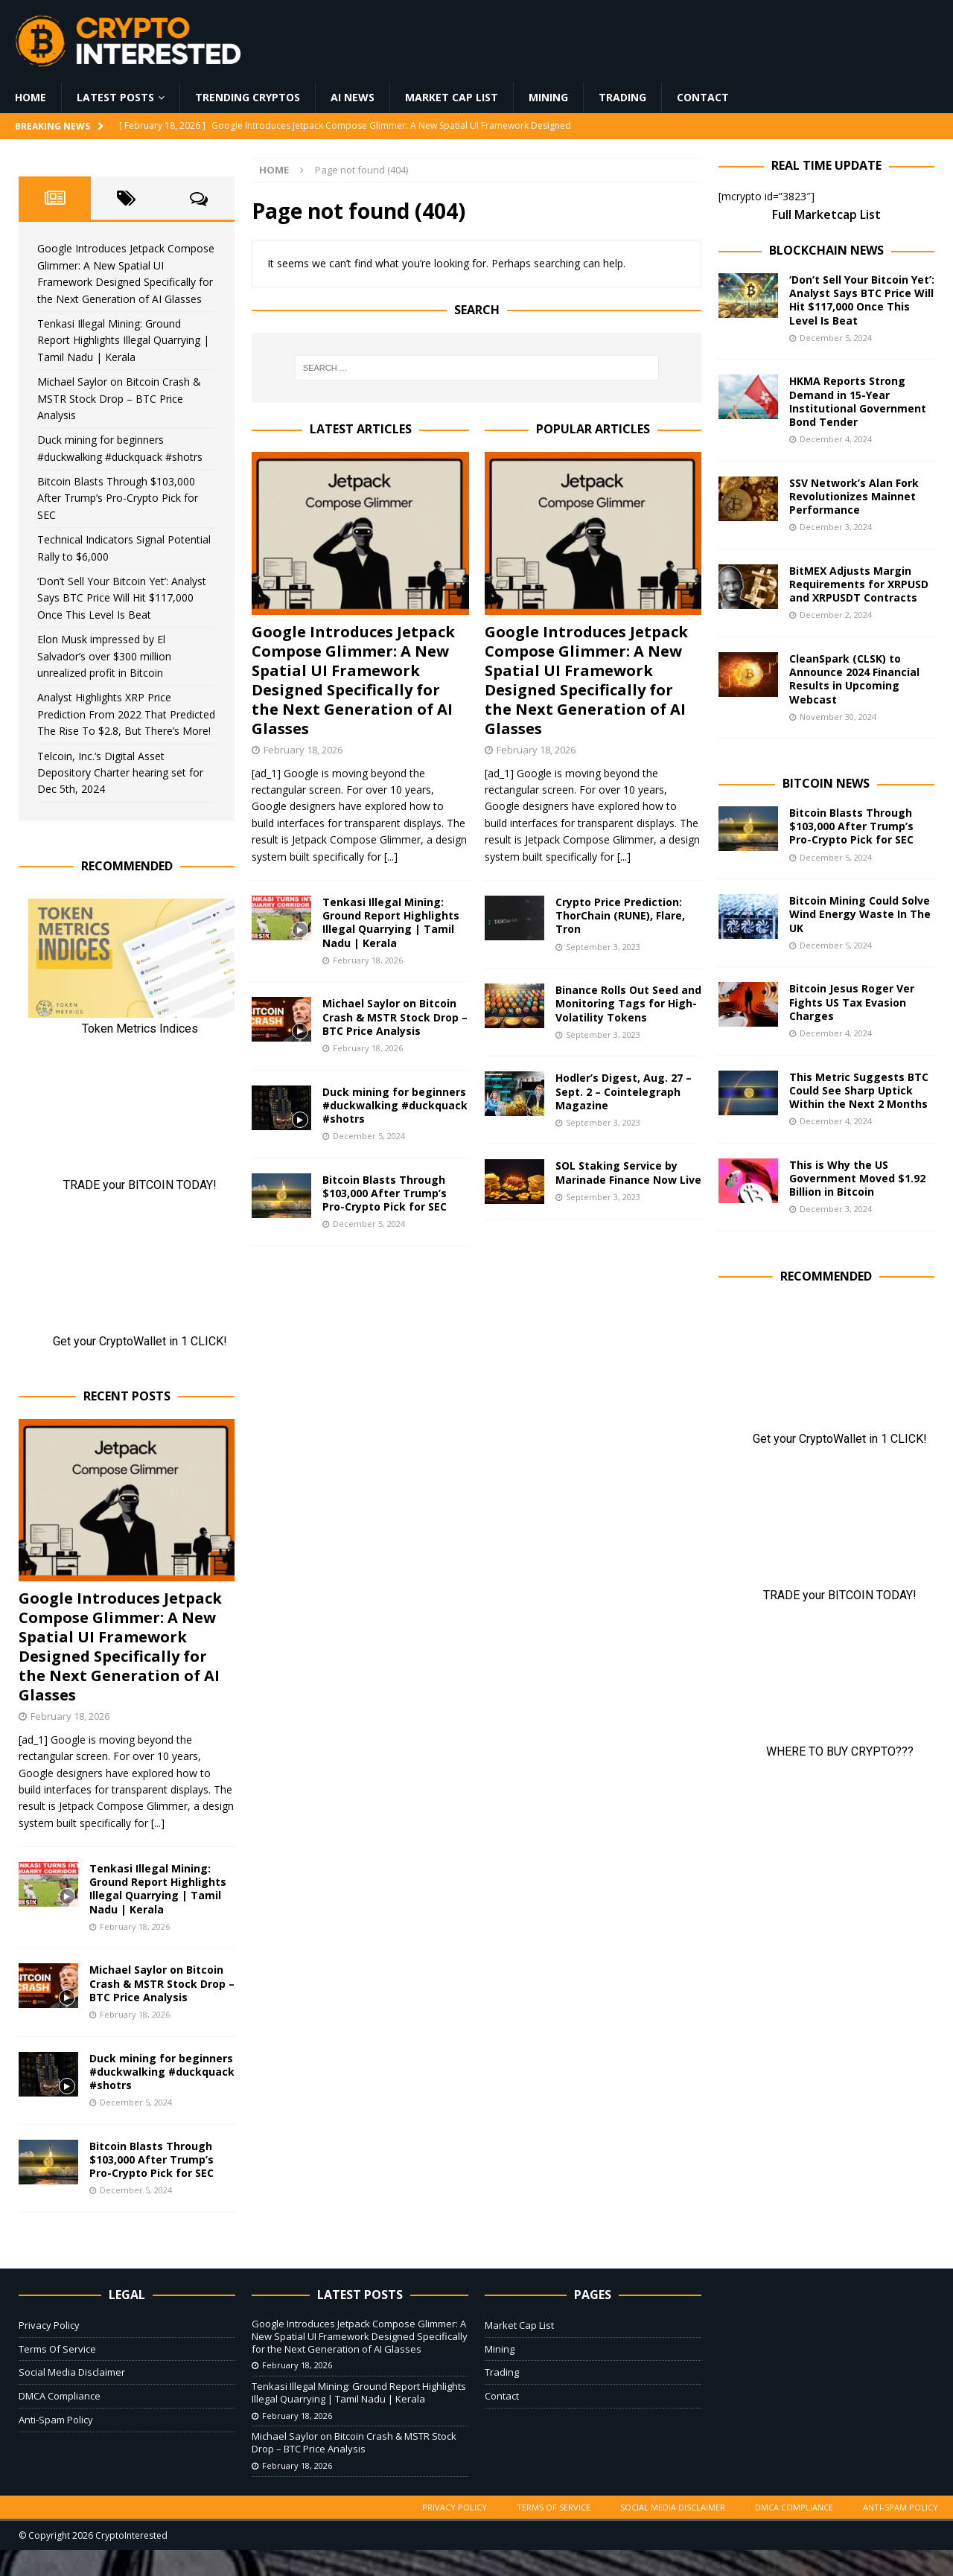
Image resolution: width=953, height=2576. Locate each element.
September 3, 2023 (603, 946)
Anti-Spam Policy (56, 2419)
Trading (622, 97)
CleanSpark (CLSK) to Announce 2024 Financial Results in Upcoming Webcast (854, 679)
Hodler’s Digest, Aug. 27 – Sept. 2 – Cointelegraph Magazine (623, 1091)
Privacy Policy (49, 2325)
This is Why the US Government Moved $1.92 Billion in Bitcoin (857, 1178)
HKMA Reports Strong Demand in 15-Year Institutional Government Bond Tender (857, 401)
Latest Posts (115, 97)
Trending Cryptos (247, 97)
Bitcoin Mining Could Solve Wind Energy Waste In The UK (860, 913)
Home (30, 97)
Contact (703, 97)
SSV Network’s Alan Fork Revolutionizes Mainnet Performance (854, 496)
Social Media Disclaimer (72, 2372)
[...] (391, 856)
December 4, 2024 (836, 438)
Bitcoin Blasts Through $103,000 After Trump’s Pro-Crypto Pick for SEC (384, 1193)
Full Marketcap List (826, 214)
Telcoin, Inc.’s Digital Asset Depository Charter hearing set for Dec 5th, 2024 (120, 773)
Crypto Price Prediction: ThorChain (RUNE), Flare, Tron (620, 915)
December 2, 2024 (836, 614)
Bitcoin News (826, 783)
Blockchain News (826, 250)
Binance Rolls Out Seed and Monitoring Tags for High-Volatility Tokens (628, 1003)
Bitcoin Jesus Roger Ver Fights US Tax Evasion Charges (851, 1001)
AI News (352, 97)
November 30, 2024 (838, 716)
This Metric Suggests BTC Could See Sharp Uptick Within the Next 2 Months (858, 1090)
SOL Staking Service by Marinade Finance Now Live (628, 1172)
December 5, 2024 (369, 1135)
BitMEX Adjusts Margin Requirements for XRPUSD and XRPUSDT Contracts (858, 584)
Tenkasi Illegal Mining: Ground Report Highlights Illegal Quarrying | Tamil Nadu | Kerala (390, 922)
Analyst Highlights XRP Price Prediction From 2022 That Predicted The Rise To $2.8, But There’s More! (126, 714)
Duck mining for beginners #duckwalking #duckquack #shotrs (395, 1105)
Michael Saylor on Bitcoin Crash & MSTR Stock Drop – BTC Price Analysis (395, 1016)
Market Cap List (451, 97)
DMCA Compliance (60, 2396)
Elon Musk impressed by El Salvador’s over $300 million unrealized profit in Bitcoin (104, 656)
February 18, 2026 (303, 749)
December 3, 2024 (836, 526)
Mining (548, 97)
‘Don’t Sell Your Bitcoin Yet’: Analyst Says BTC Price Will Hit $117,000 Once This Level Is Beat (121, 598)
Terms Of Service (57, 2349)
